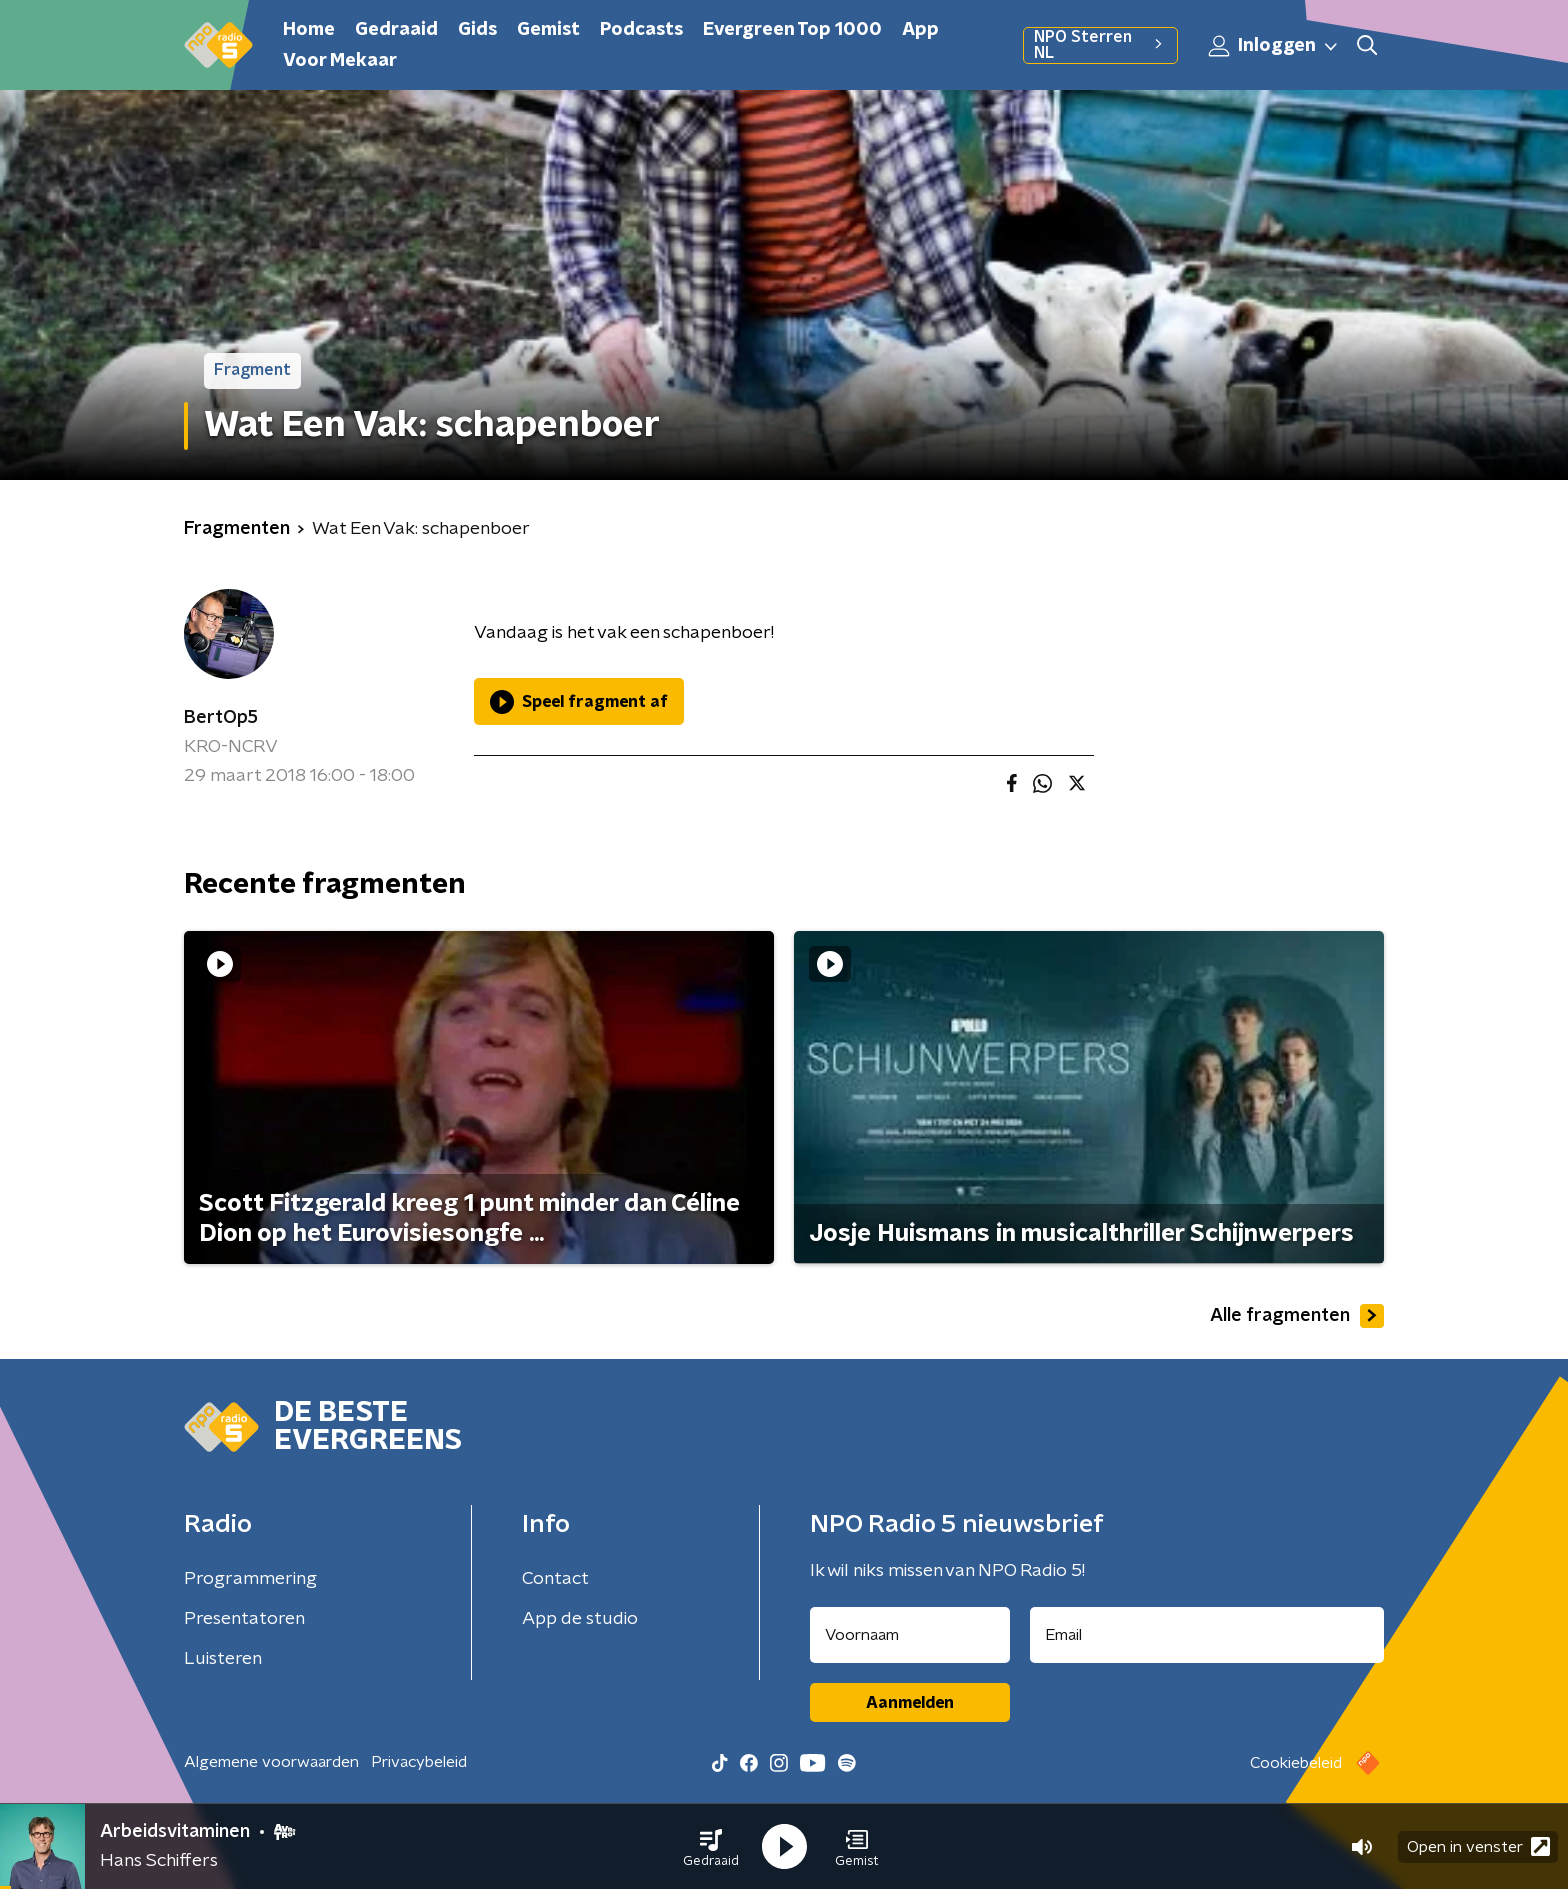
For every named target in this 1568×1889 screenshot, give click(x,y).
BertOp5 (221, 718)
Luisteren (223, 1659)
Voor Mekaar (340, 61)
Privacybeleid (419, 1762)
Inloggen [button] (1274, 46)
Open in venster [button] (1478, 1846)
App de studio (580, 1619)
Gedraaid (396, 30)
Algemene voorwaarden (271, 1762)
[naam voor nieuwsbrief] (910, 1635)
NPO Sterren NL (1100, 45)
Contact (555, 1579)
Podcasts (641, 30)
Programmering (250, 1579)
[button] (711, 1847)
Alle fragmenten (1297, 1316)
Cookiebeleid (1296, 1763)
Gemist (548, 30)
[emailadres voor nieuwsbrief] (1207, 1635)
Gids (477, 30)
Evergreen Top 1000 (792, 30)
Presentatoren (244, 1619)
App (920, 30)
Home (309, 30)
